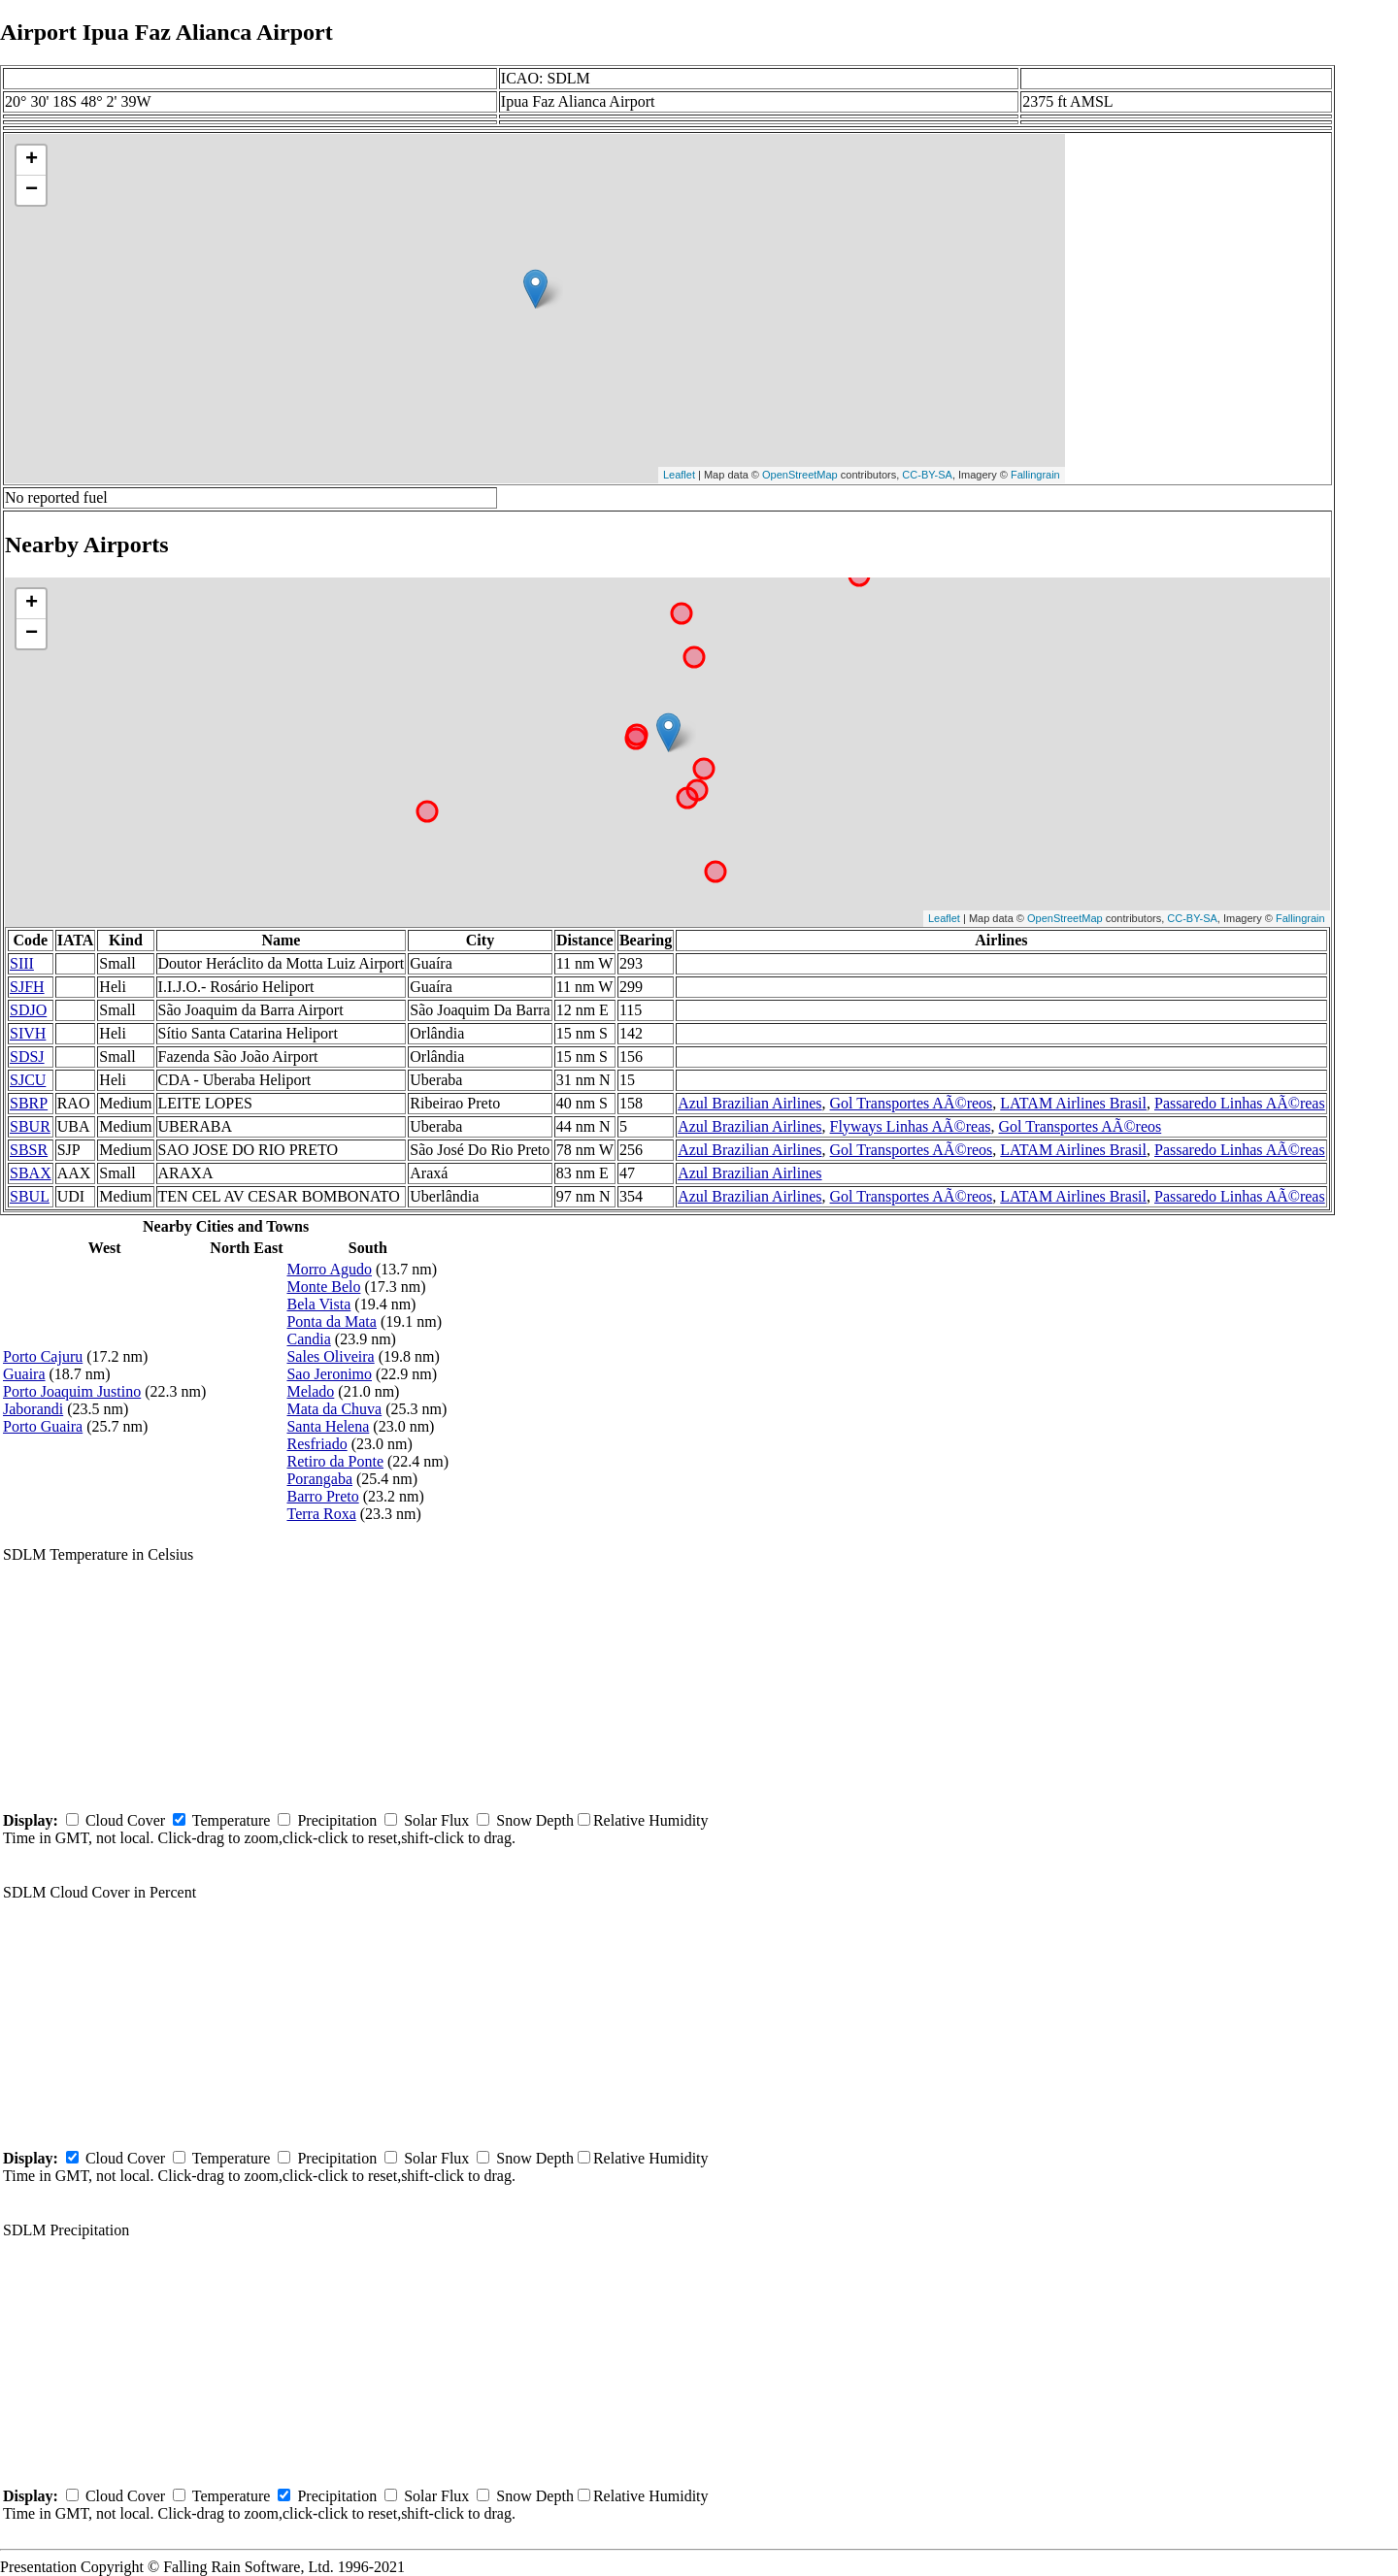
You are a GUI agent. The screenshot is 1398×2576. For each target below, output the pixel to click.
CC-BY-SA (927, 474)
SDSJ (27, 1056)
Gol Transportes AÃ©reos (911, 1103)
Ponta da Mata (331, 1321)
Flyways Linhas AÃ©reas (910, 1126)
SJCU (28, 1080)
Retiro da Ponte (334, 1461)
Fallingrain (1035, 474)
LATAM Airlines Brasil (1073, 1103)
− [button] (31, 190)
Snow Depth (535, 1820)
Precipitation (337, 1820)
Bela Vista (318, 1304)
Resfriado (316, 1444)
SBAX (30, 1173)
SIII (22, 963)
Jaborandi (33, 1409)
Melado (310, 1391)
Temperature (231, 1820)
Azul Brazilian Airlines (749, 1103)
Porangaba (319, 1478)
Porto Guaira (43, 1426)
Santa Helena (327, 1426)
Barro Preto (322, 1496)
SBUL (30, 1196)
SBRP (29, 1103)
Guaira (24, 1374)
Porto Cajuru (43, 1356)
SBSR (29, 1149)
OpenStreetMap (800, 474)
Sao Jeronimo (329, 1374)
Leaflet (679, 474)
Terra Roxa (320, 1513)
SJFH (27, 986)
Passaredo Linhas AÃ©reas (1239, 1103)
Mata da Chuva (334, 1409)
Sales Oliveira (330, 1356)
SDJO (28, 1010)
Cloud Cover (125, 1820)
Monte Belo (323, 1286)
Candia (308, 1339)
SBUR (30, 1126)
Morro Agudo (329, 1269)
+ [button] (31, 160)
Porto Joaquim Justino (72, 1391)
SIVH (28, 1033)
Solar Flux (436, 1820)
